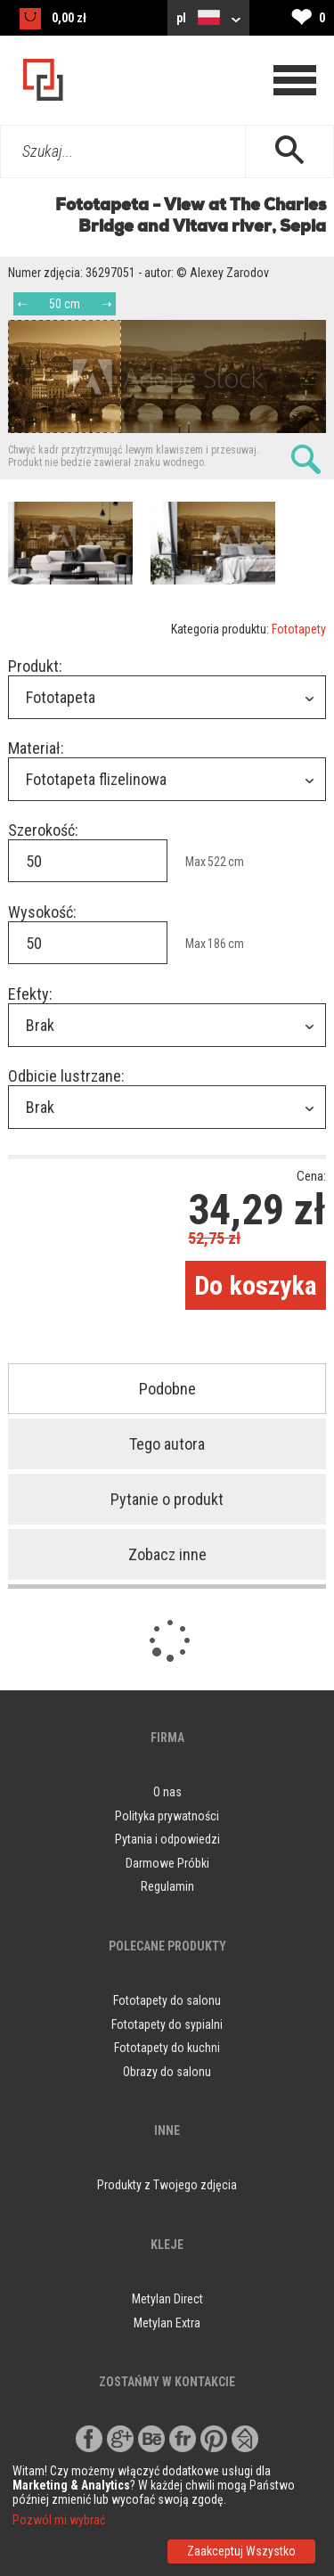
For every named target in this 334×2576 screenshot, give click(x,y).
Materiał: (36, 748)
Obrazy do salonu (167, 2072)
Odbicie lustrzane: (66, 1076)
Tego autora (167, 1444)
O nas (167, 1792)
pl (208, 17)
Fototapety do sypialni (167, 2024)
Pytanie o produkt (167, 1499)
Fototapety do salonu (167, 2000)
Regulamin (167, 1886)
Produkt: (35, 666)
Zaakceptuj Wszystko (241, 2551)
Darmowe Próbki (167, 1863)
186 (217, 943)
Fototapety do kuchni (167, 2047)
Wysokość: (42, 912)
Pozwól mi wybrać (58, 2520)
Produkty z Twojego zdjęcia (167, 2185)
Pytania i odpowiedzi (167, 1839)
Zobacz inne (167, 1554)
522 (217, 862)
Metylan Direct (167, 2299)
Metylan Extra (167, 2323)
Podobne (167, 1388)
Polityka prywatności (167, 1816)
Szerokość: (43, 830)
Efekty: (30, 994)
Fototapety (299, 629)
